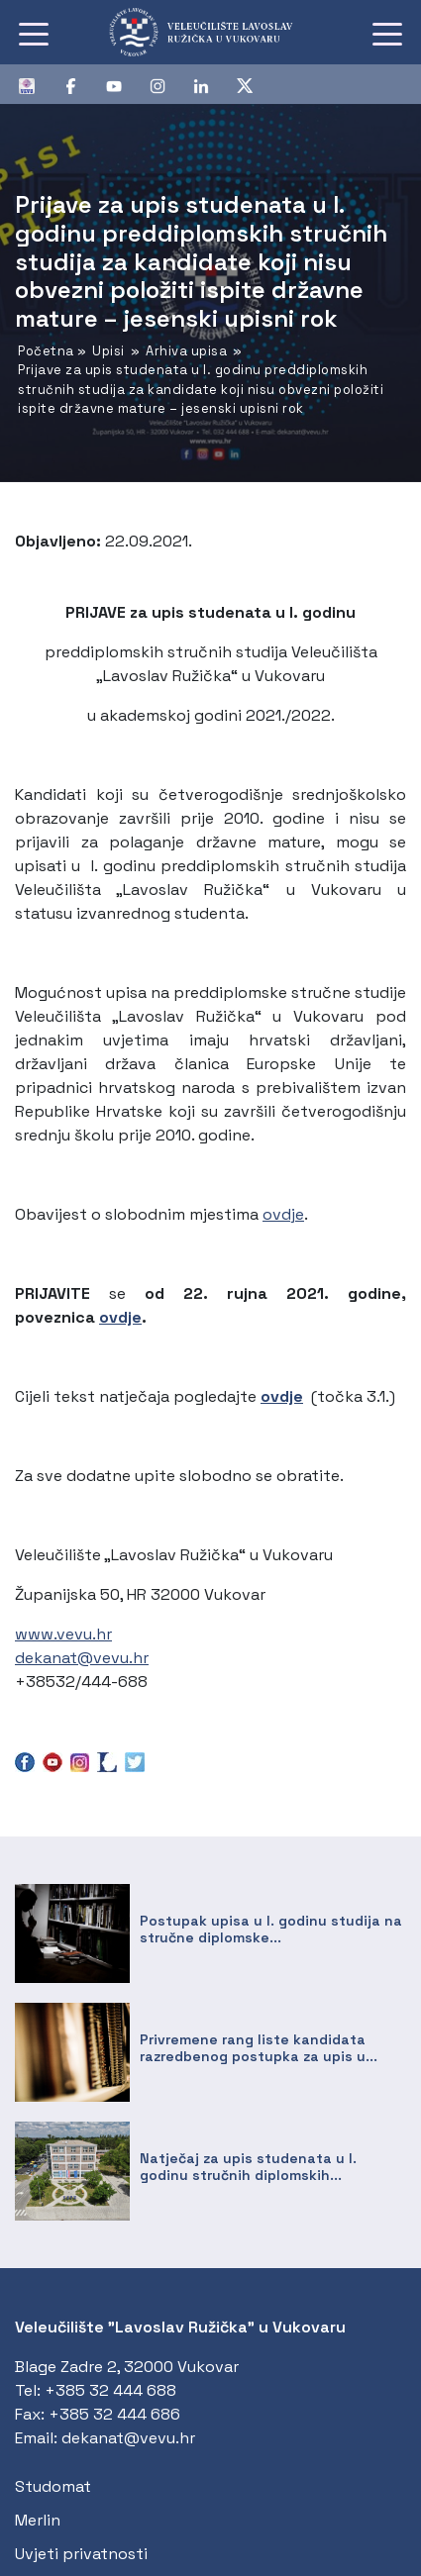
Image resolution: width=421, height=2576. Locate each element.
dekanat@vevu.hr (82, 1657)
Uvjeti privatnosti (81, 2553)
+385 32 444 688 (110, 2390)
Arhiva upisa (186, 351)
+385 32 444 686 (114, 2414)
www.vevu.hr (63, 1634)
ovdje (283, 1214)
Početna (46, 351)
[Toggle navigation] (34, 33)
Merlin (37, 2520)
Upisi (108, 351)
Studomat (53, 2486)
